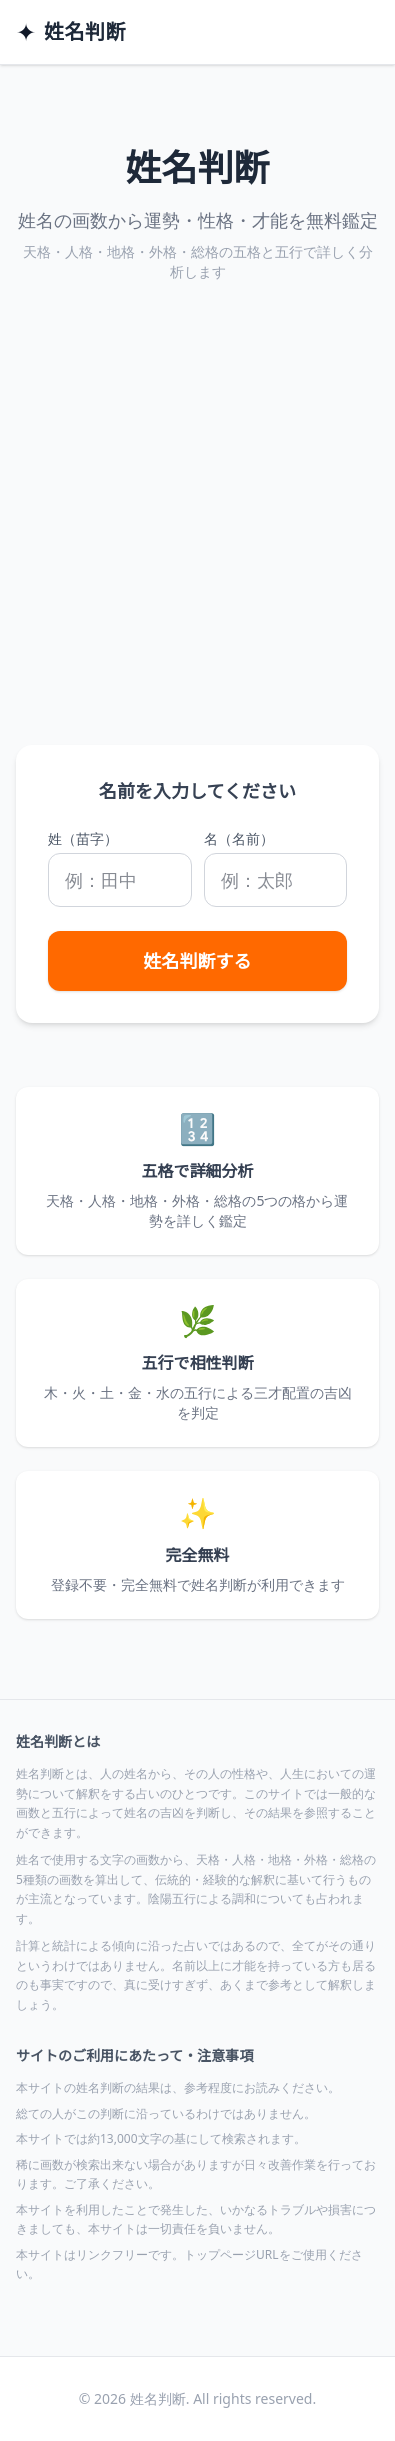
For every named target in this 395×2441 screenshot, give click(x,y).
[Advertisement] (197, 537)
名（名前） (239, 838)
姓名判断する (198, 961)
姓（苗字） (83, 838)
